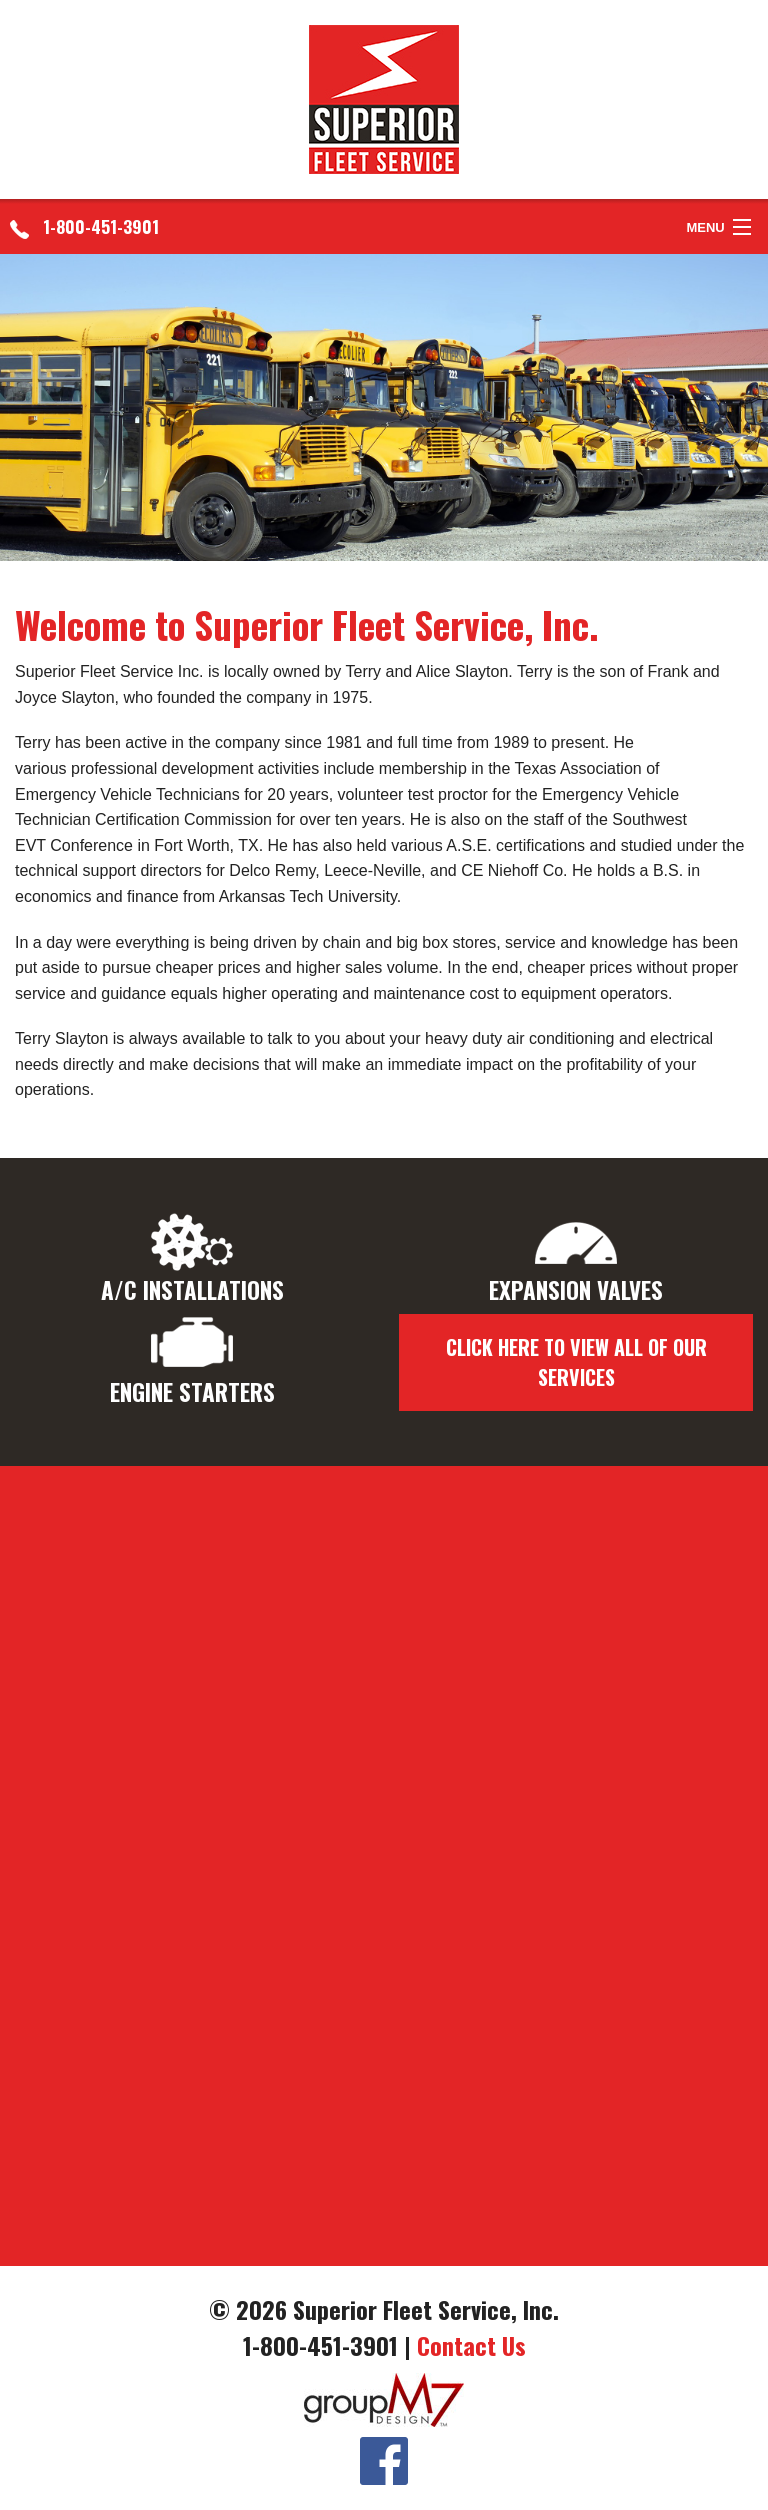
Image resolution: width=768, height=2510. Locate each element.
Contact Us (471, 2345)
